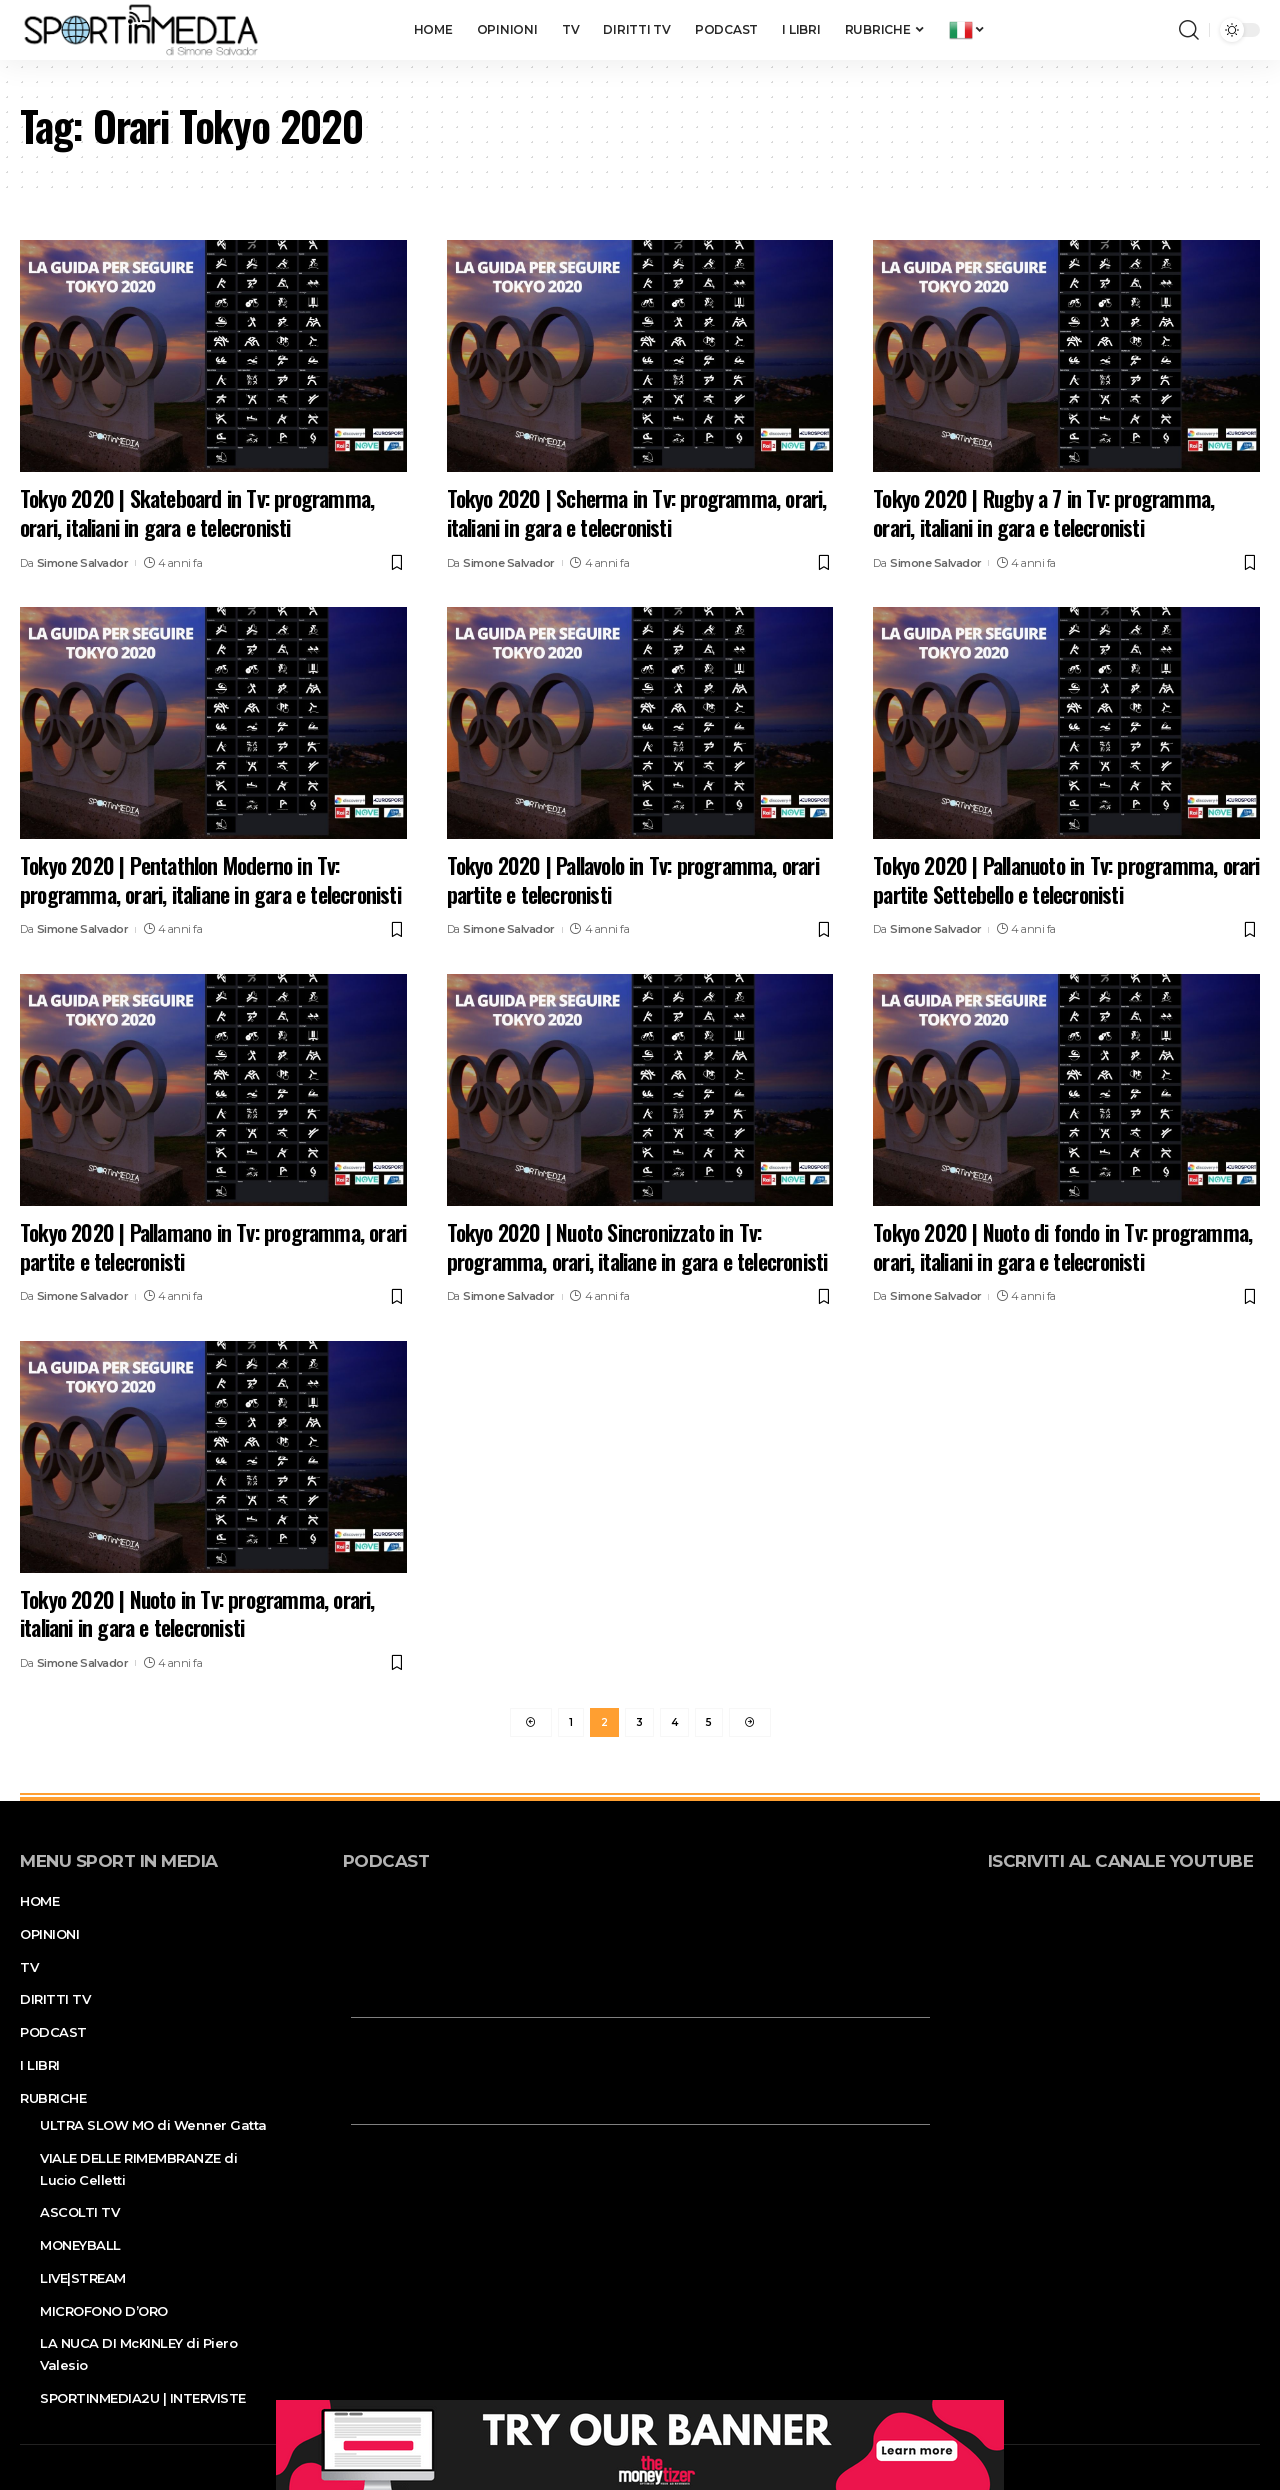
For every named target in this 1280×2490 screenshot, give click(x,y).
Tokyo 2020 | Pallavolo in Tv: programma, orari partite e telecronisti (633, 879)
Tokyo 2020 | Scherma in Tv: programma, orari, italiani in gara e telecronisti (637, 512)
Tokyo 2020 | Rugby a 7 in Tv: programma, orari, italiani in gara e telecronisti (1043, 512)
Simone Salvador (83, 563)
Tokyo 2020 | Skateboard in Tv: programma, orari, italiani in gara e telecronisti (197, 512)
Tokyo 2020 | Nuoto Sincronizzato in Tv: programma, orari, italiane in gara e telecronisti (637, 1246)
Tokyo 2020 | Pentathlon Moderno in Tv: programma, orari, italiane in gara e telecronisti (210, 879)
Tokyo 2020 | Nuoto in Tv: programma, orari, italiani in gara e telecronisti (197, 1613)
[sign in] (1131, 30)
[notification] (1159, 30)
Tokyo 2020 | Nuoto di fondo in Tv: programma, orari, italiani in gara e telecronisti (1062, 1246)
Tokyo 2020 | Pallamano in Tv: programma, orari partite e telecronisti (213, 1246)
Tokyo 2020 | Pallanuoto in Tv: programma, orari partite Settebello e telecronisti (1066, 879)
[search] (1189, 30)
